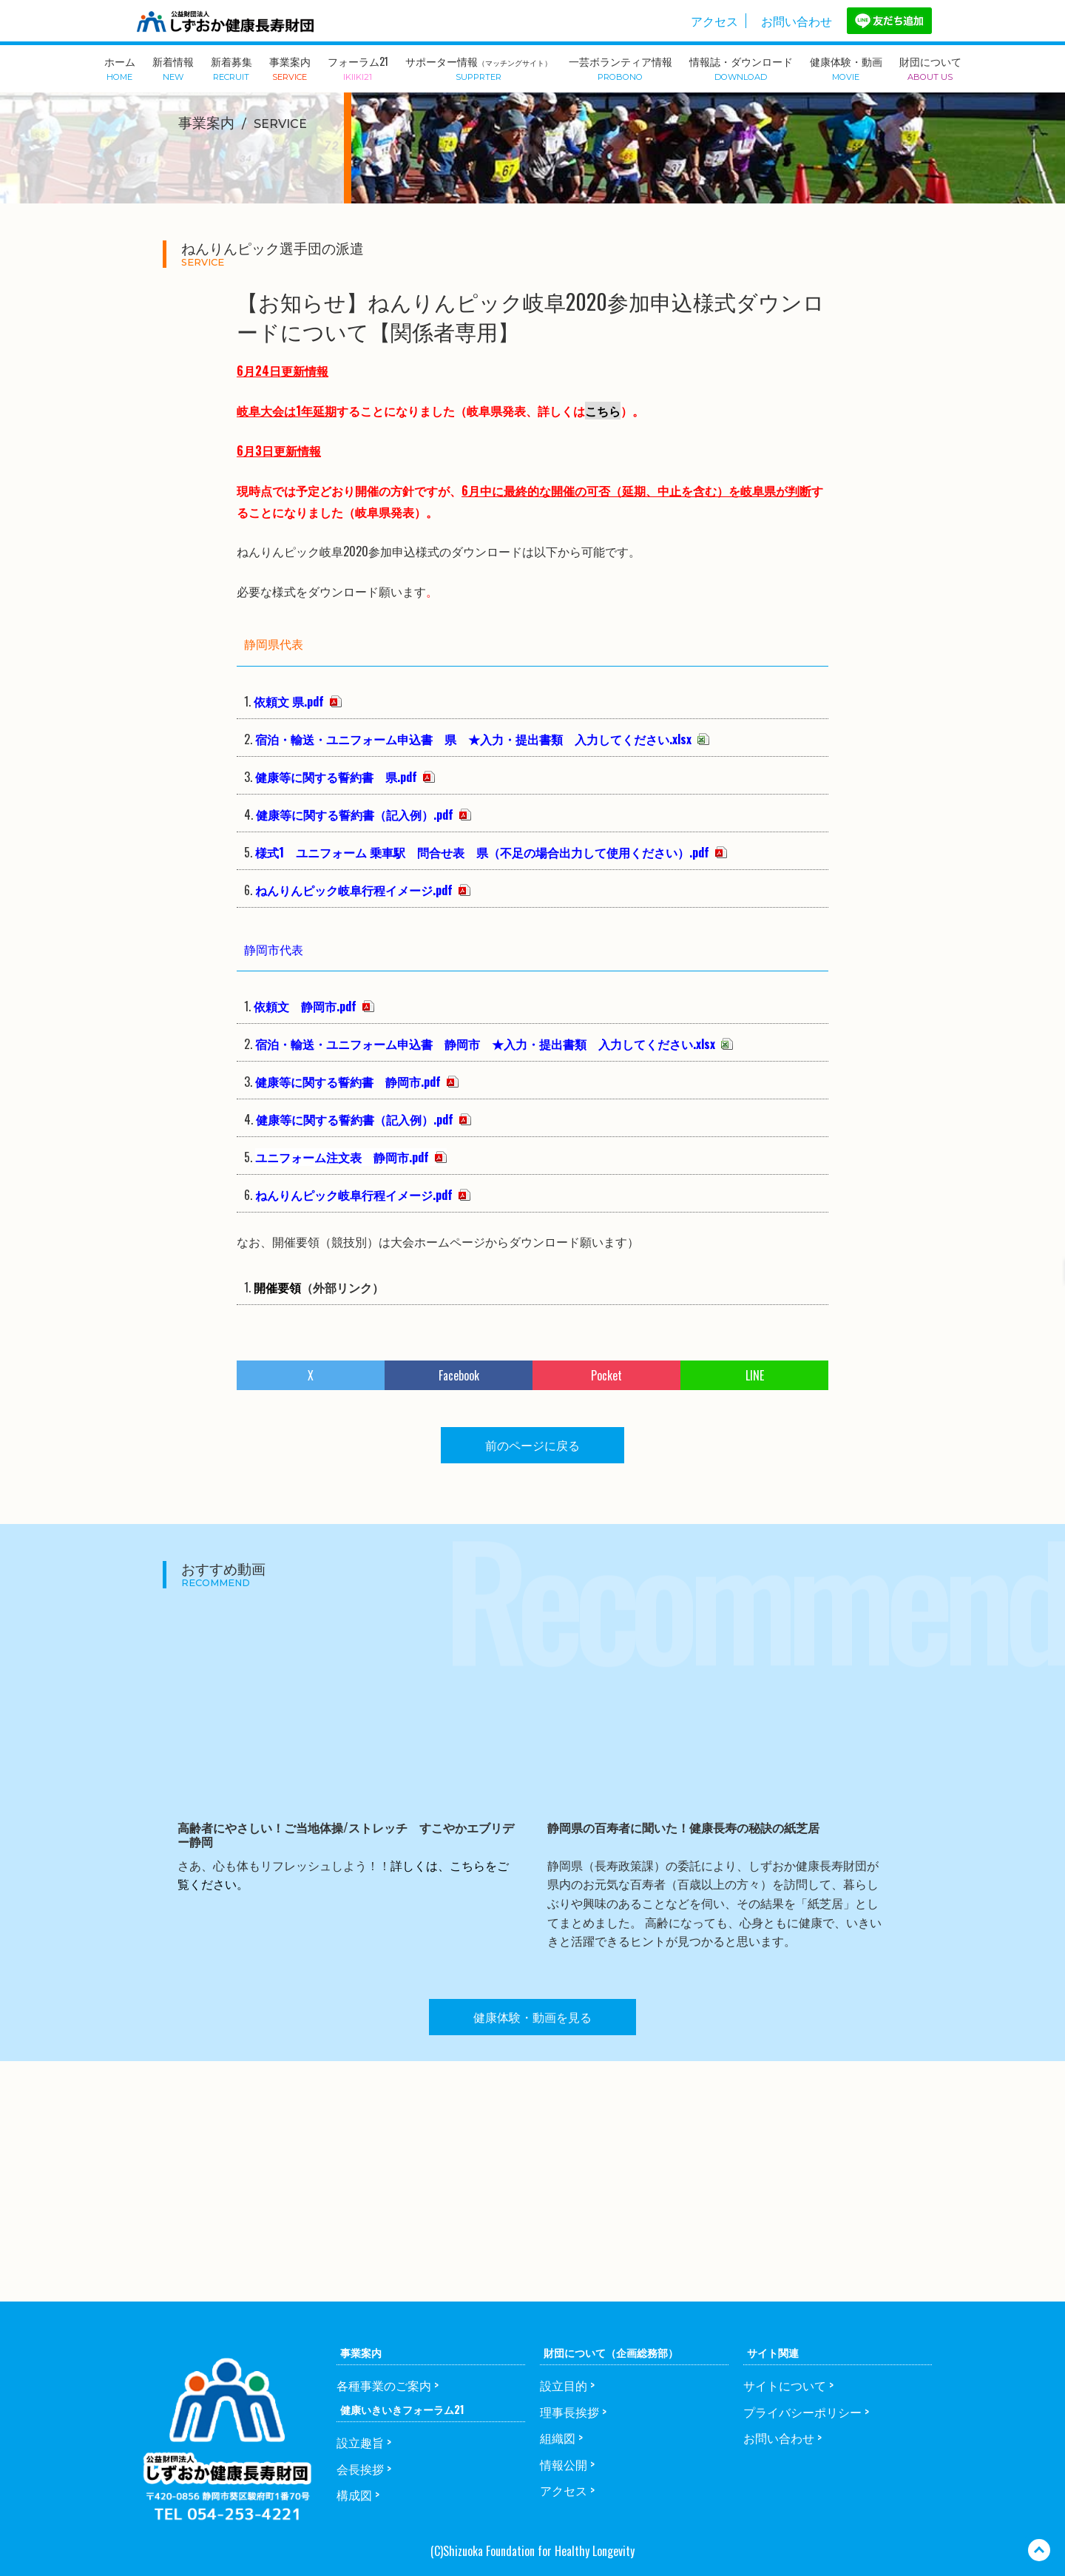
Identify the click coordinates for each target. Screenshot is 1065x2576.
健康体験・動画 (846, 67)
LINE (755, 1375)
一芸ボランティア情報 (620, 67)
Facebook (459, 1375)
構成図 (354, 2494)
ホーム (119, 67)
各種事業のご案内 (384, 2385)
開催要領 (277, 1287)
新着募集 (231, 67)
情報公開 (563, 2464)
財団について (930, 67)
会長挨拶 (360, 2469)
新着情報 (173, 67)
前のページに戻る (532, 1445)
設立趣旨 (360, 2442)
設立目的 (563, 2385)
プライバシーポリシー (802, 2412)
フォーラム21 (358, 67)
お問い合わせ (796, 20)
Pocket (606, 1375)
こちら (603, 410)
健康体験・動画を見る (532, 2017)
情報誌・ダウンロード (741, 67)
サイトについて (784, 2385)
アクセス (714, 20)
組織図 (557, 2438)
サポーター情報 (478, 67)
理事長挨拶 (569, 2412)
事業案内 (290, 67)
